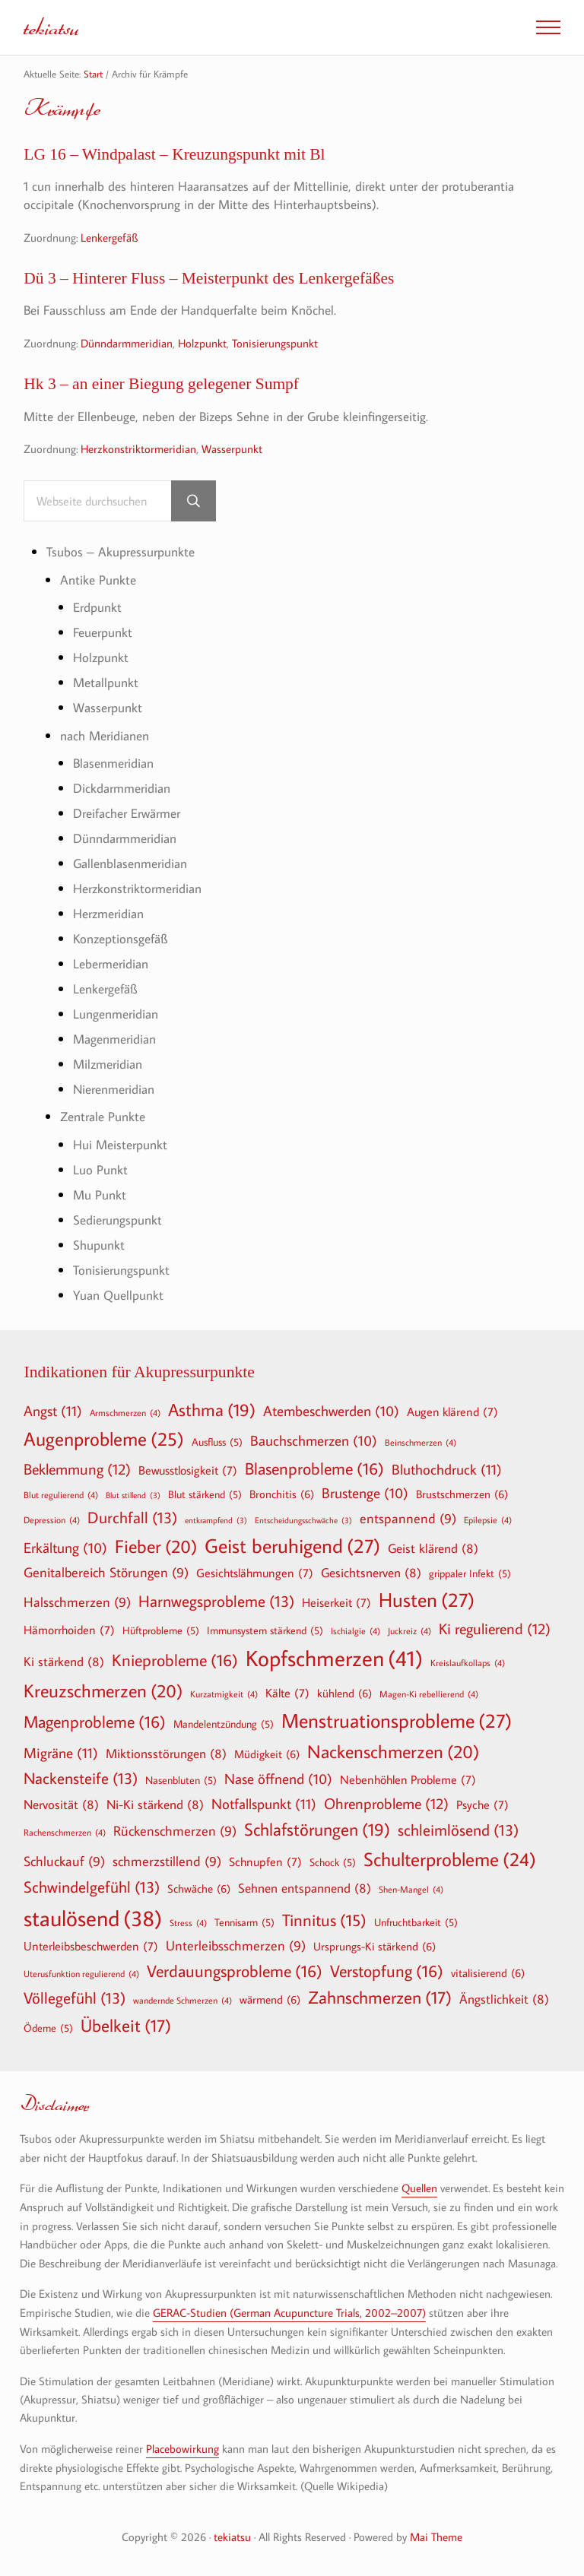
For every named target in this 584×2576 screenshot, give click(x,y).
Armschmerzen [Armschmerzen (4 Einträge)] (125, 1412)
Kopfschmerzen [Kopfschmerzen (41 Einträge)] (334, 1658)
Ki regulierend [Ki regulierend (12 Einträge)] (495, 1628)
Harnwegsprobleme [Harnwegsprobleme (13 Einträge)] (216, 1601)
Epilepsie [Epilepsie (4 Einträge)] (488, 1519)
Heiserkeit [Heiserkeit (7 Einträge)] (336, 1602)
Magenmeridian (114, 1038)
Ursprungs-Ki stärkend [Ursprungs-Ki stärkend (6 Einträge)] (374, 1946)
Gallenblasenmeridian (130, 864)
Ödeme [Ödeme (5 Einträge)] (48, 2028)
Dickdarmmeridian (121, 788)
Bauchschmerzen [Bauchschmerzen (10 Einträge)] (313, 1442)
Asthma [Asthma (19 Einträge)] (212, 1410)
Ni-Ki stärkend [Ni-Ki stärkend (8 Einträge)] (155, 1805)
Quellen (419, 2188)
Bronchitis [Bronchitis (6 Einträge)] (281, 1493)
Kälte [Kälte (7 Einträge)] (287, 1693)
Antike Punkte (98, 579)
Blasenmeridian (113, 763)
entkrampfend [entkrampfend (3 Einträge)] (216, 1520)
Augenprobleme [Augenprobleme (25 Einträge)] (104, 1440)
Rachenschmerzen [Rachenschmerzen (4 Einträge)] (65, 1832)
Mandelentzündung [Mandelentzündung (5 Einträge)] (223, 1724)
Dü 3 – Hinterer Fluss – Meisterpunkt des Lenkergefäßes (211, 278)
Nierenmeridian (113, 1089)
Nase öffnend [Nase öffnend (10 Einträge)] (278, 1780)
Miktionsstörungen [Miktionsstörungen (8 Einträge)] (166, 1753)
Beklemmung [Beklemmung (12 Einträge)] (77, 1469)
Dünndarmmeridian (127, 342)
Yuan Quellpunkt (118, 1295)
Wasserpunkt (232, 448)
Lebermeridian (110, 964)
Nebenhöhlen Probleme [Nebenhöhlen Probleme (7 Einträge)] (408, 1780)
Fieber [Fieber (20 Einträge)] (156, 1546)
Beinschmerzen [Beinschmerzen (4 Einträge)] (420, 1442)
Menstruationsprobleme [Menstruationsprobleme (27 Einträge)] (396, 1721)
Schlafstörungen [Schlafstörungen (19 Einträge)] (317, 1830)
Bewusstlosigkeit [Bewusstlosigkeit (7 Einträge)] (187, 1471)
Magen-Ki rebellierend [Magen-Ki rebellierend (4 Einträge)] (428, 1693)
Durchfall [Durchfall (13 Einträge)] (132, 1517)
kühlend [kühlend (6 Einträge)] (344, 1693)
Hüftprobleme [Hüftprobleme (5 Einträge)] (160, 1630)
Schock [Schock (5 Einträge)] (332, 1862)
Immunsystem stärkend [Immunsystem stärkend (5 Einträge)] (265, 1630)
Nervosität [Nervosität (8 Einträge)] (61, 1805)
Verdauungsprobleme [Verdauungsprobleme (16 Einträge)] (234, 1971)
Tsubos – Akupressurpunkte (120, 552)
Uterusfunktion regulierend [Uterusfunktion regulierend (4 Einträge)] (81, 1973)
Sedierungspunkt (117, 1219)
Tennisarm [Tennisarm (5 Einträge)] (244, 1922)
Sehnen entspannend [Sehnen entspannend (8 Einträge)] (304, 1888)
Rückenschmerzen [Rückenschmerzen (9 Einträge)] (174, 1832)
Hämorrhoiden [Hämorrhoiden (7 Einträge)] (69, 1630)
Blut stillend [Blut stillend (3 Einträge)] (133, 1495)
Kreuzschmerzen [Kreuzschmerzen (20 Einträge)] (103, 1690)
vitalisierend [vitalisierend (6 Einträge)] (488, 1972)
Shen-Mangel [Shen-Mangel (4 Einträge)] (411, 1889)
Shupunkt (99, 1244)
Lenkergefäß (109, 237)
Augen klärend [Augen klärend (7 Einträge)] (452, 1411)
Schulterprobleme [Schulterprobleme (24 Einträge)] (449, 1859)
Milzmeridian (107, 1064)
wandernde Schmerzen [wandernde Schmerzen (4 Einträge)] (182, 2000)
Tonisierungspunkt (275, 342)
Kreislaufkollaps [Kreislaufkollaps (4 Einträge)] (467, 1662)
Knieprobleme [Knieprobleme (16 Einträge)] (175, 1660)
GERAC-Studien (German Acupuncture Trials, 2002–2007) (289, 2311)
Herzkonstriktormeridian (138, 448)
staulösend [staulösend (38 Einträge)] (93, 1917)
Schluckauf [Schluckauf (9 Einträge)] (64, 1862)
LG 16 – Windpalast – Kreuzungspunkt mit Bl (176, 153)
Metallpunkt (105, 683)
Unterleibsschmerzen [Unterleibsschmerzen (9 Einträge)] (236, 1946)
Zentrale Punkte (102, 1117)
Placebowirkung (182, 2447)
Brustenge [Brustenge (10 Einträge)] (365, 1493)
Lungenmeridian (115, 1013)
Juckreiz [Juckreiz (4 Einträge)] (409, 1630)
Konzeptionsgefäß (120, 939)
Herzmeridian (108, 914)
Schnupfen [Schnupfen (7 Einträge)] (265, 1861)
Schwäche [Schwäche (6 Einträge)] (198, 1889)
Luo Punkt (100, 1169)
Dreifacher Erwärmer (126, 813)
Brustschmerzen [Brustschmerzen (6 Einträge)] (462, 1493)
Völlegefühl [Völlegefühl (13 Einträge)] (74, 1998)
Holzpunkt (202, 342)
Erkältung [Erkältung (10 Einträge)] (65, 1548)
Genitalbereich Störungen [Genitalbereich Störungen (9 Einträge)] (106, 1573)
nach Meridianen (104, 735)
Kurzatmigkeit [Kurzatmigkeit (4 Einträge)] (224, 1693)
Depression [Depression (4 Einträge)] (52, 1519)
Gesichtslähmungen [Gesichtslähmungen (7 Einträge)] (254, 1573)
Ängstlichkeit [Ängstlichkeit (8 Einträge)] (504, 1999)
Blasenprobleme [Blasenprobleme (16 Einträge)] (314, 1469)
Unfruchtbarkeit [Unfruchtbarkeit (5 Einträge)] (416, 1922)
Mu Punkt (99, 1194)
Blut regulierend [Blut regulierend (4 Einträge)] (61, 1494)
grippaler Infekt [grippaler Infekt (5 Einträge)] (470, 1573)
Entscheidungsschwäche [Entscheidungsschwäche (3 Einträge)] (303, 1520)
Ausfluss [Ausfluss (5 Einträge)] (217, 1442)
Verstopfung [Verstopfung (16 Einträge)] (386, 1971)
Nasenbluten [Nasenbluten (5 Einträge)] (181, 1781)
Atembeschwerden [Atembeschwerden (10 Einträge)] (331, 1411)
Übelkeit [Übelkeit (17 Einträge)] (126, 2025)
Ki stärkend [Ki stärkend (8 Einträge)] (64, 1661)
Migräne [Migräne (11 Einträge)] (61, 1752)
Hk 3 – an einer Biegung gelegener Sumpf (163, 384)
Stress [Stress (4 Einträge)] (188, 1922)
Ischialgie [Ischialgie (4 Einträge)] (355, 1630)
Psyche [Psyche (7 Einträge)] (482, 1805)
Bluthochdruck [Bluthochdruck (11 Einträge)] (447, 1469)
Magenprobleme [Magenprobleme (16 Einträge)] (95, 1721)
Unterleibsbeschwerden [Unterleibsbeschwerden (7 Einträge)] (91, 1946)
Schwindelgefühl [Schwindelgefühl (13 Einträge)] (92, 1887)
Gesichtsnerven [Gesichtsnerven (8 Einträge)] (371, 1572)
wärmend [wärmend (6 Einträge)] (270, 2000)
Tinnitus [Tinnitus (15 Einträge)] (324, 1920)
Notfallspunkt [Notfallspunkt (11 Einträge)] (263, 1804)
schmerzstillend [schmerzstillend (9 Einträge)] (167, 1862)
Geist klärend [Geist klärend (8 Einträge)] (433, 1548)
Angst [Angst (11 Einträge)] (53, 1410)
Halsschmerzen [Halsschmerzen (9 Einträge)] (77, 1603)
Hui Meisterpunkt (120, 1144)
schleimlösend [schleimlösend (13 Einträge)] (458, 1830)
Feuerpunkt (102, 633)
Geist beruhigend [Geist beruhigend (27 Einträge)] (292, 1546)
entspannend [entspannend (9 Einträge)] (408, 1519)
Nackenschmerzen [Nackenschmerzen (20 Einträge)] (393, 1751)
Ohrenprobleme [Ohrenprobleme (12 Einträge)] (386, 1804)
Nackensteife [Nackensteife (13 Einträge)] (81, 1779)
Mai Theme (436, 2535)
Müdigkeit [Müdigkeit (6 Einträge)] (267, 1753)
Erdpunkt (97, 607)
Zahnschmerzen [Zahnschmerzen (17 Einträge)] (380, 1998)
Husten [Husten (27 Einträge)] (426, 1600)
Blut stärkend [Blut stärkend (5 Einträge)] (205, 1494)
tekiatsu (51, 27)
